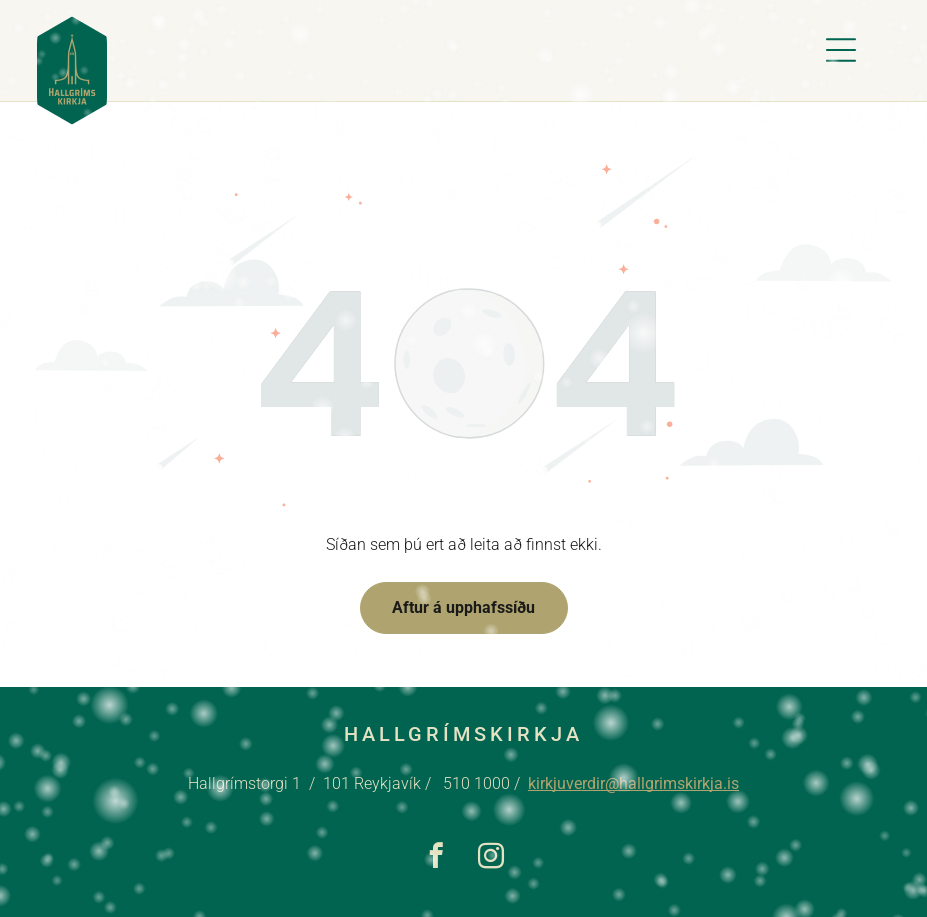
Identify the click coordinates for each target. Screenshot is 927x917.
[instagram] (491, 859)
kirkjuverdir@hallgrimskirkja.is (633, 783)
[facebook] (436, 859)
